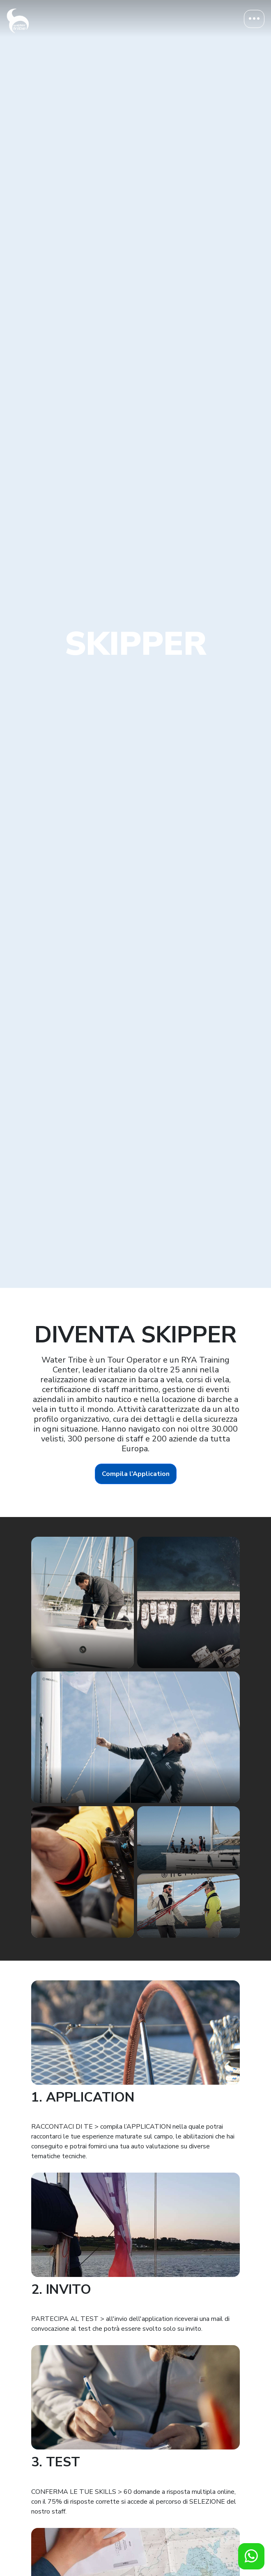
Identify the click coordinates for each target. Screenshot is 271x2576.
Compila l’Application (136, 1473)
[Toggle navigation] (254, 19)
